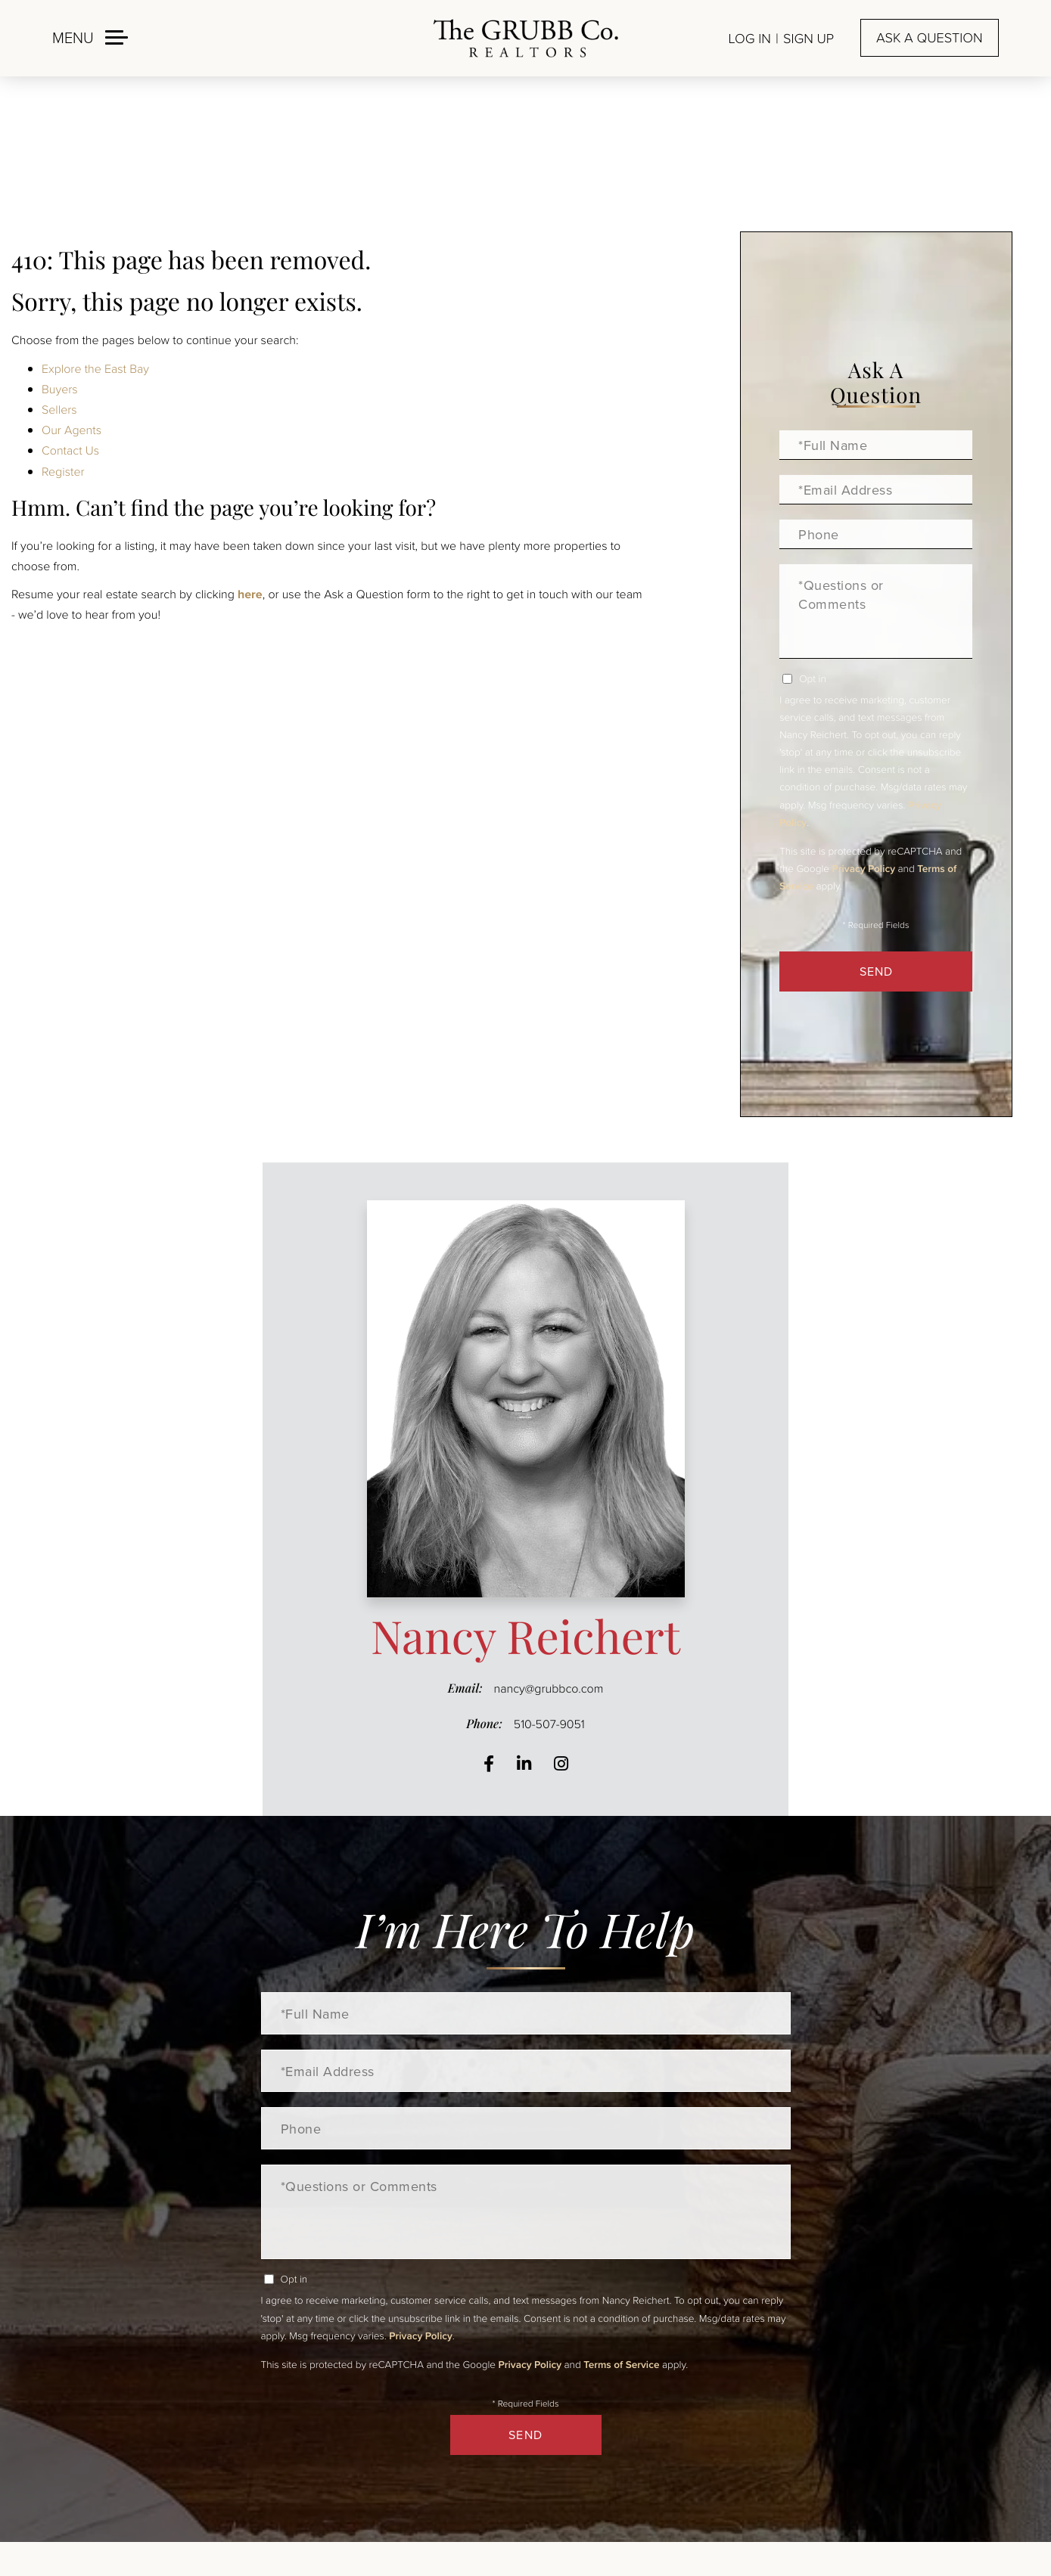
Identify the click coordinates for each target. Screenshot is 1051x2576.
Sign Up (808, 38)
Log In (750, 38)
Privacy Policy (863, 868)
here (250, 594)
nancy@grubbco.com (549, 1688)
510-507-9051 (549, 1723)
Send (876, 971)
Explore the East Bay (95, 368)
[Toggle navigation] (90, 37)
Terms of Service (621, 2364)
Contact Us (70, 450)
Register (63, 471)
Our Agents (71, 429)
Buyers (60, 388)
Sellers (59, 409)
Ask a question (929, 38)
